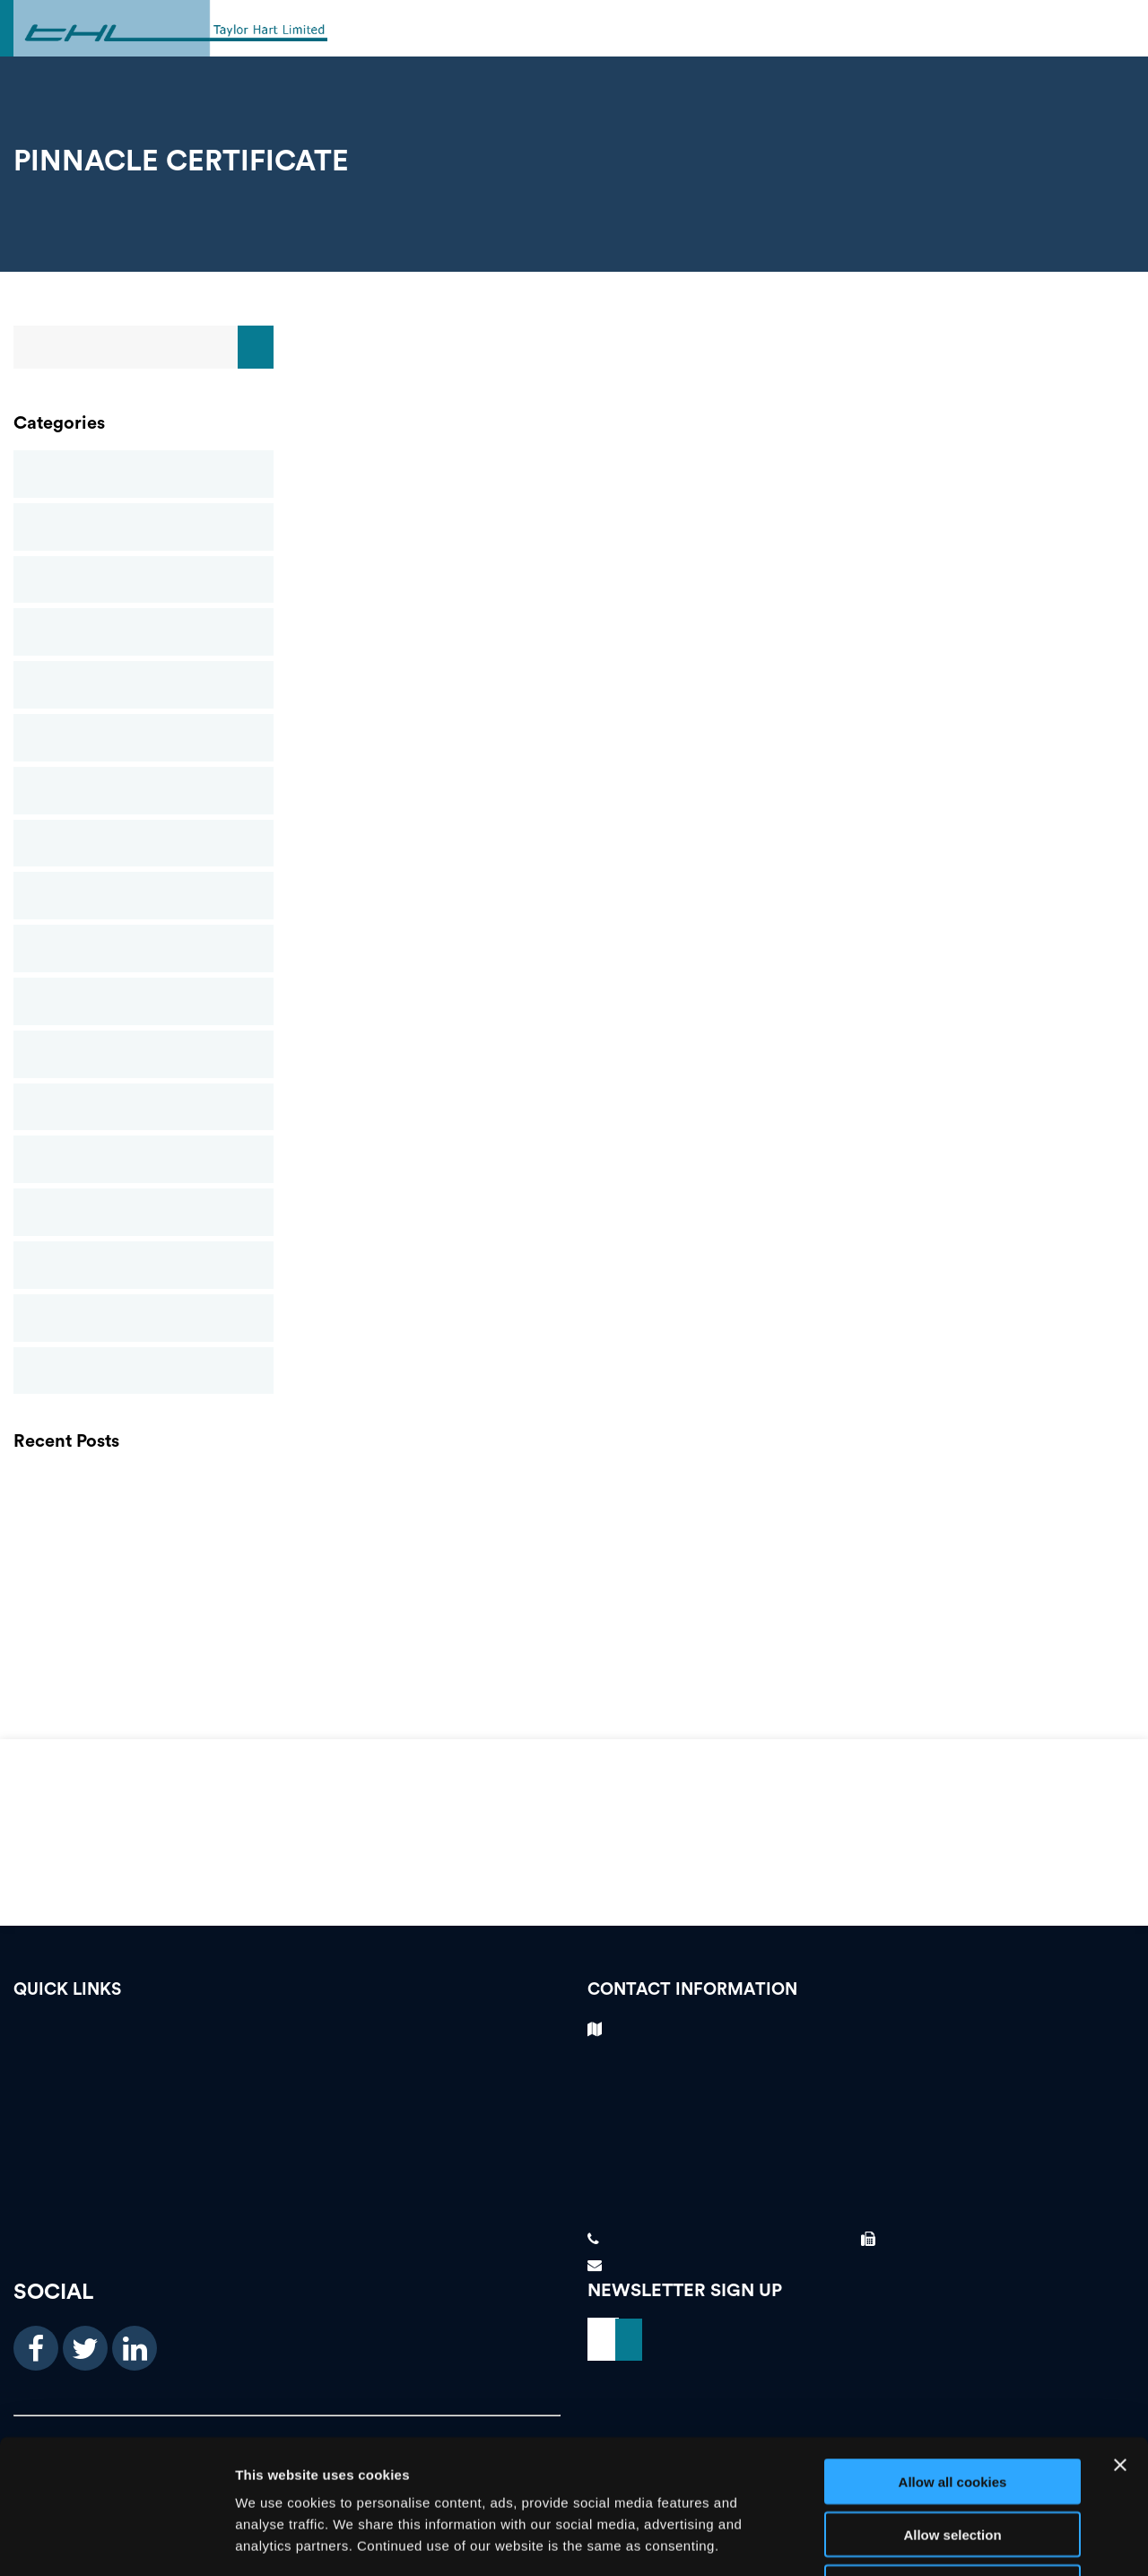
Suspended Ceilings (143, 1265)
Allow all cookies (953, 2355)
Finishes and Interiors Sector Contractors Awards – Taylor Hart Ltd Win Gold (143, 1610)
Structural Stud (143, 1212)
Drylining (143, 632)
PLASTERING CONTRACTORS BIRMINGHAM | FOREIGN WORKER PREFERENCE (143, 1488)
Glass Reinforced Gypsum (143, 685)
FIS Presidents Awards (143, 1651)
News (143, 843)
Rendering (143, 1107)
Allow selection (952, 2408)
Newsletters (143, 895)
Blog (143, 474)
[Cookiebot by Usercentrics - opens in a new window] (116, 2541)
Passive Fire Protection (143, 1001)
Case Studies (143, 527)
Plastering (143, 1054)
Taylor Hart (143, 1318)
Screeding (143, 1159)
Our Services (287, 2128)
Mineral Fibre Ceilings (143, 790)
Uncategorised (143, 1371)
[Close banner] (1120, 2339)
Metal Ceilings (143, 737)
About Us (287, 2159)
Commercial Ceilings (143, 580)
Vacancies (287, 2033)
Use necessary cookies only (952, 2461)
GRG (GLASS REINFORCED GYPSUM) (143, 1529)
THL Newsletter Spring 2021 (143, 1569)
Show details (941, 2541)
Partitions (143, 948)
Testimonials (287, 2065)
